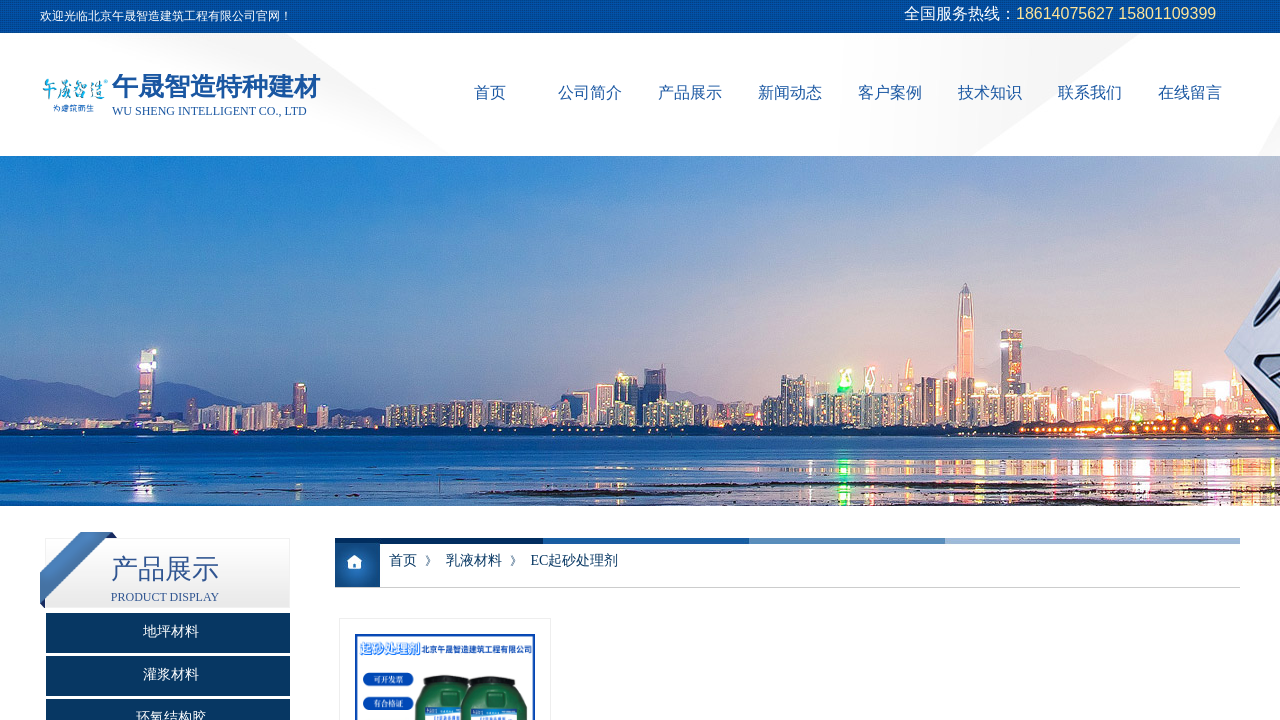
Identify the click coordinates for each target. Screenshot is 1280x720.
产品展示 (690, 92)
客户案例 (890, 92)
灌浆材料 (171, 674)
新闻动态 (790, 92)
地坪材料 (171, 631)
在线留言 (1190, 92)
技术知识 (990, 92)
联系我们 (1090, 92)
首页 (490, 92)
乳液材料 (474, 560)
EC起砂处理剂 (574, 560)
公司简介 (590, 92)
